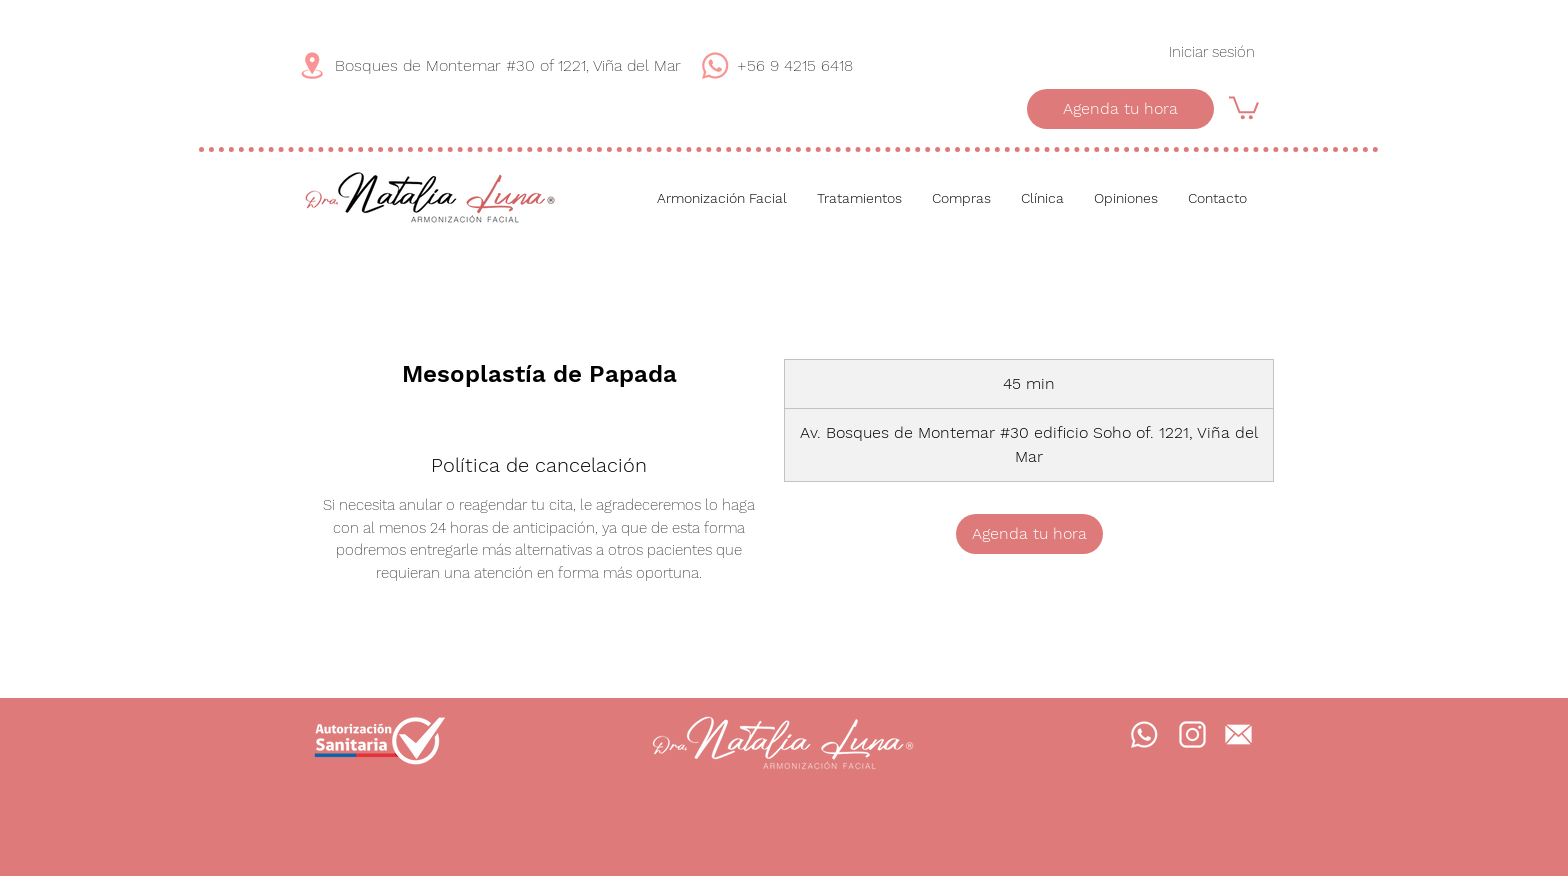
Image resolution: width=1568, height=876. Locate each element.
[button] (1244, 106)
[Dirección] (312, 65)
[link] (1029, 534)
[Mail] (1238, 734)
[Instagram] (1192, 734)
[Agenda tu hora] (1120, 109)
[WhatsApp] (715, 65)
